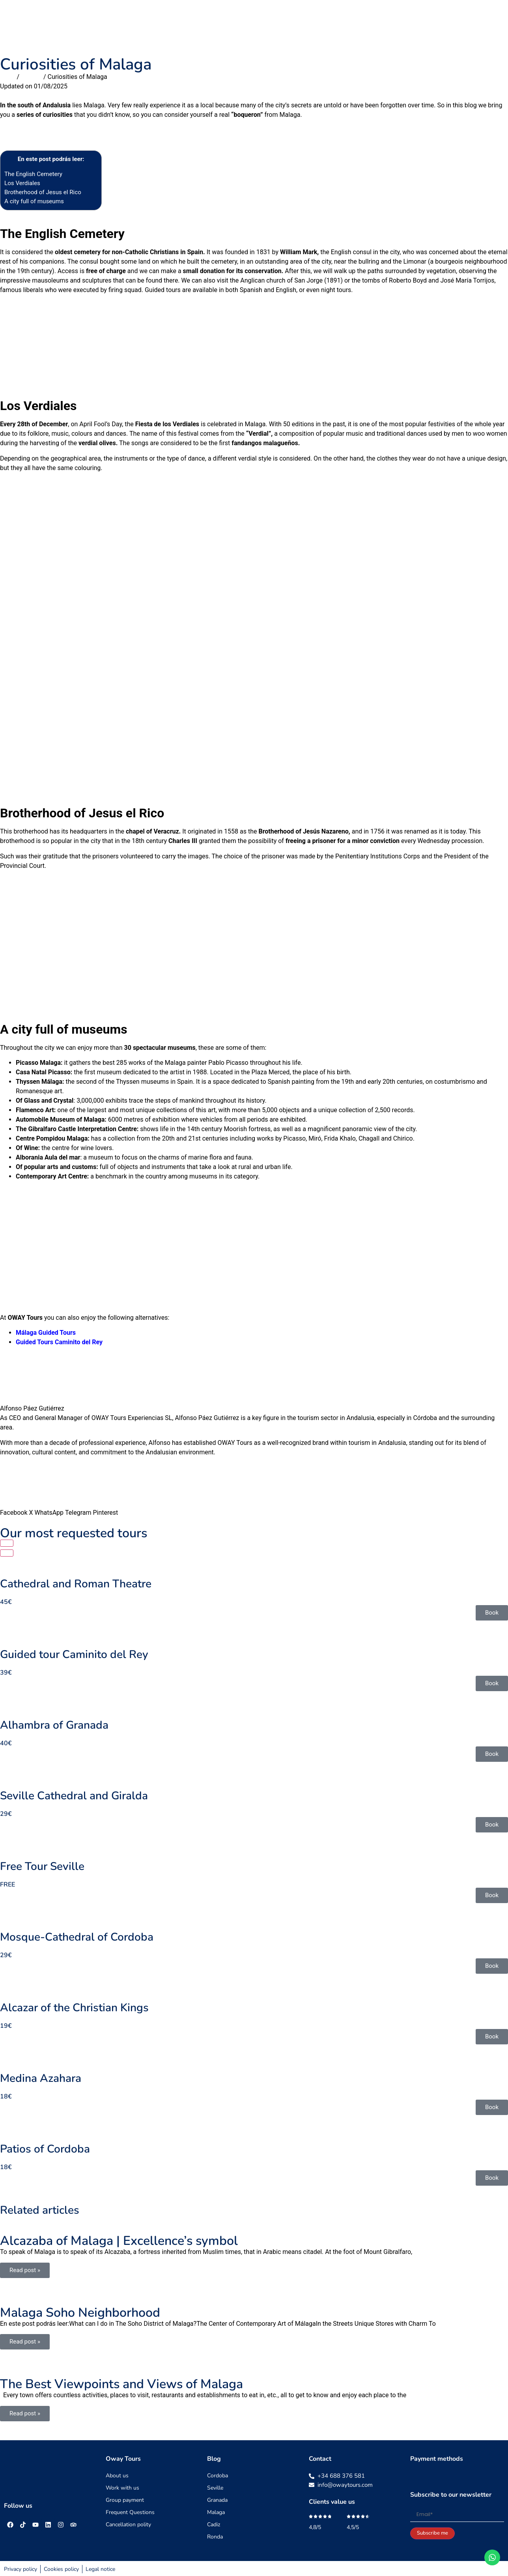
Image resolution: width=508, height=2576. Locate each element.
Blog (467, 24)
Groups (309, 24)
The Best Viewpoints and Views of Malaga (121, 2384)
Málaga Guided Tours (46, 1332)
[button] (13, 1497)
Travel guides (352, 24)
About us (397, 24)
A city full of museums (34, 201)
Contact (435, 24)
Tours (239, 24)
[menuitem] (492, 24)
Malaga (31, 77)
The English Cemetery (33, 174)
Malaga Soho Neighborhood (80, 2312)
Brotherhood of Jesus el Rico (50, 192)
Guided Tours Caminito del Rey (59, 1342)
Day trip (272, 24)
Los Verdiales (22, 183)
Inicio (7, 77)
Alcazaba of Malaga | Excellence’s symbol (119, 2240)
